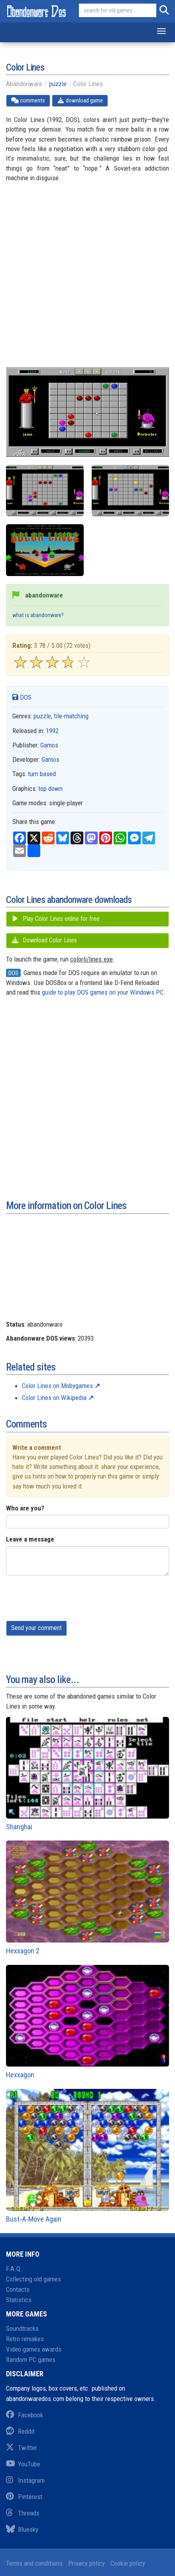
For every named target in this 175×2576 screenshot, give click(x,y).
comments (28, 100)
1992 (52, 731)
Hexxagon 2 (87, 1898)
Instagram (25, 2480)
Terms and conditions (34, 2563)
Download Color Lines (44, 940)
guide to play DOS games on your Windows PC (102, 992)
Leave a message (30, 1539)
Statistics (18, 2300)
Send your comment (36, 1628)
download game (80, 100)
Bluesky (22, 2529)
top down (50, 788)
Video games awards (33, 2349)
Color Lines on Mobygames (57, 1386)
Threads (22, 2513)
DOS (21, 697)
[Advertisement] (87, 280)
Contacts (17, 2289)
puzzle (58, 84)
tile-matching (71, 716)
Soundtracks (22, 2328)
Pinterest (24, 2497)
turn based (42, 774)
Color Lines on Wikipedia (54, 1398)
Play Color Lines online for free (55, 918)
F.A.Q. (14, 2269)
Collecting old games (33, 2279)
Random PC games (30, 2360)
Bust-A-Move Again (87, 2156)
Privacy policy (86, 2563)
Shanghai (87, 1774)
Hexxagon (87, 2022)
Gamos (49, 745)
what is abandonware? (38, 615)
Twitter (21, 2448)
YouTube (23, 2464)
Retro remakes (25, 2339)
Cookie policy (127, 2563)
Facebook (24, 2415)
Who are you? (25, 1508)
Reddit (20, 2431)
